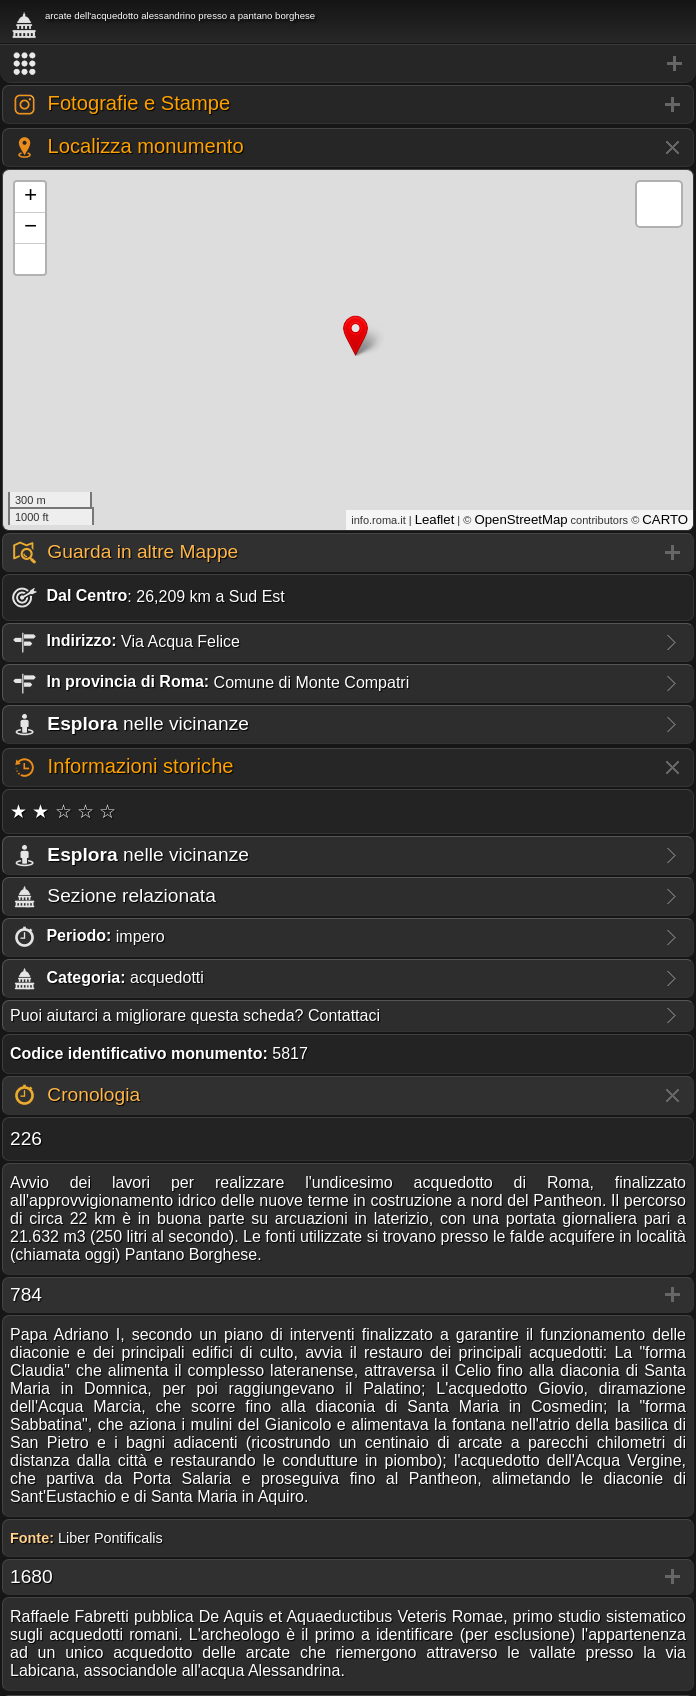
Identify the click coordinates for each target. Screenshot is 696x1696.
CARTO (665, 519)
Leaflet (435, 519)
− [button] (30, 228)
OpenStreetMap (520, 519)
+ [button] (30, 197)
